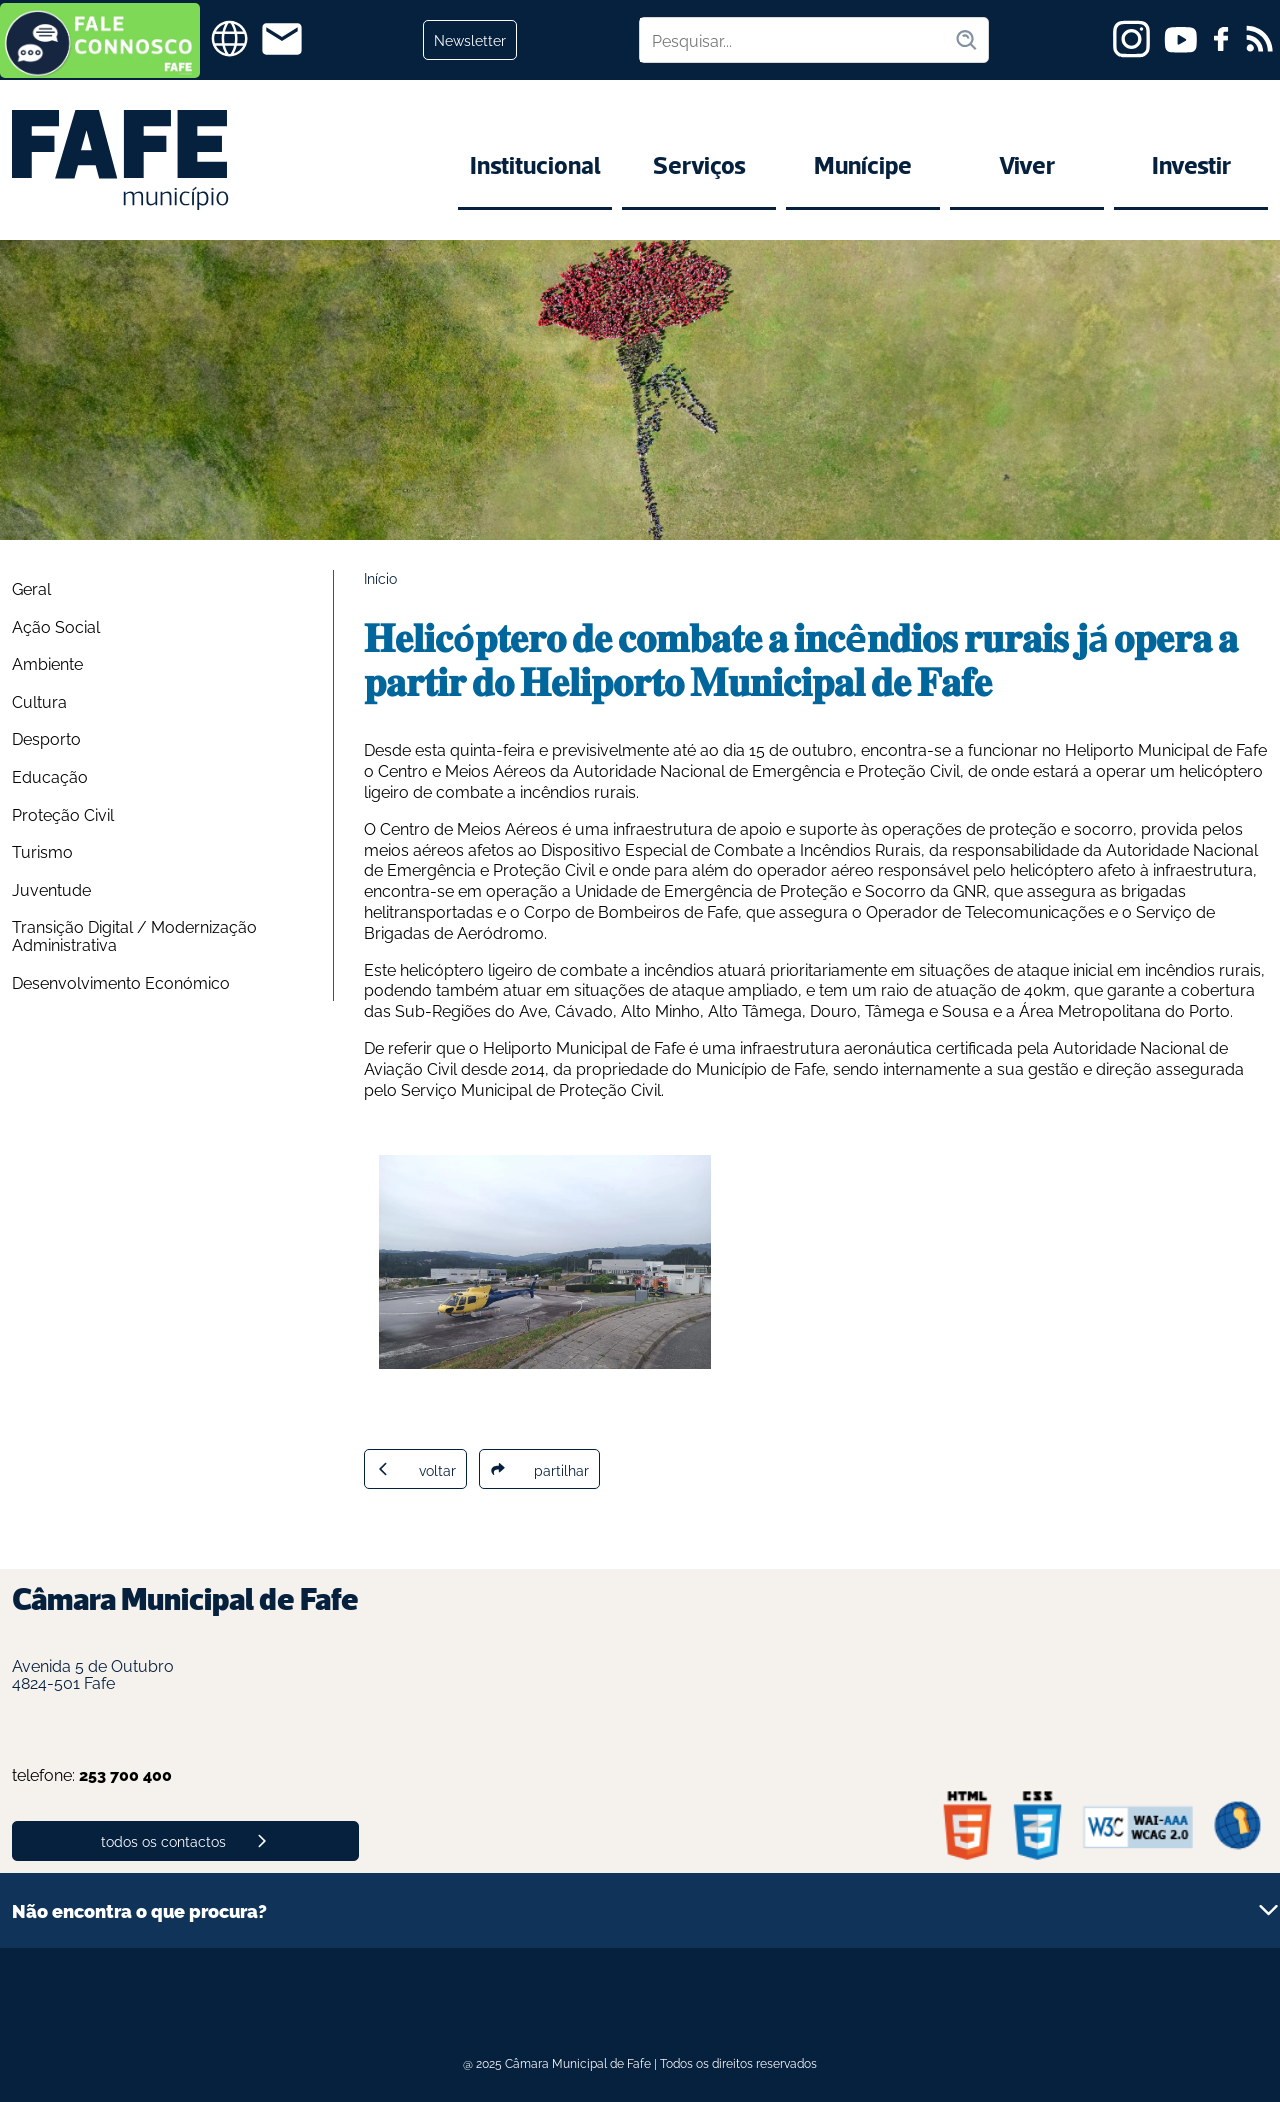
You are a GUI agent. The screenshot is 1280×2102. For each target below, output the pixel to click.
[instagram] (1131, 39)
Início (380, 577)
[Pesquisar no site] (797, 40)
